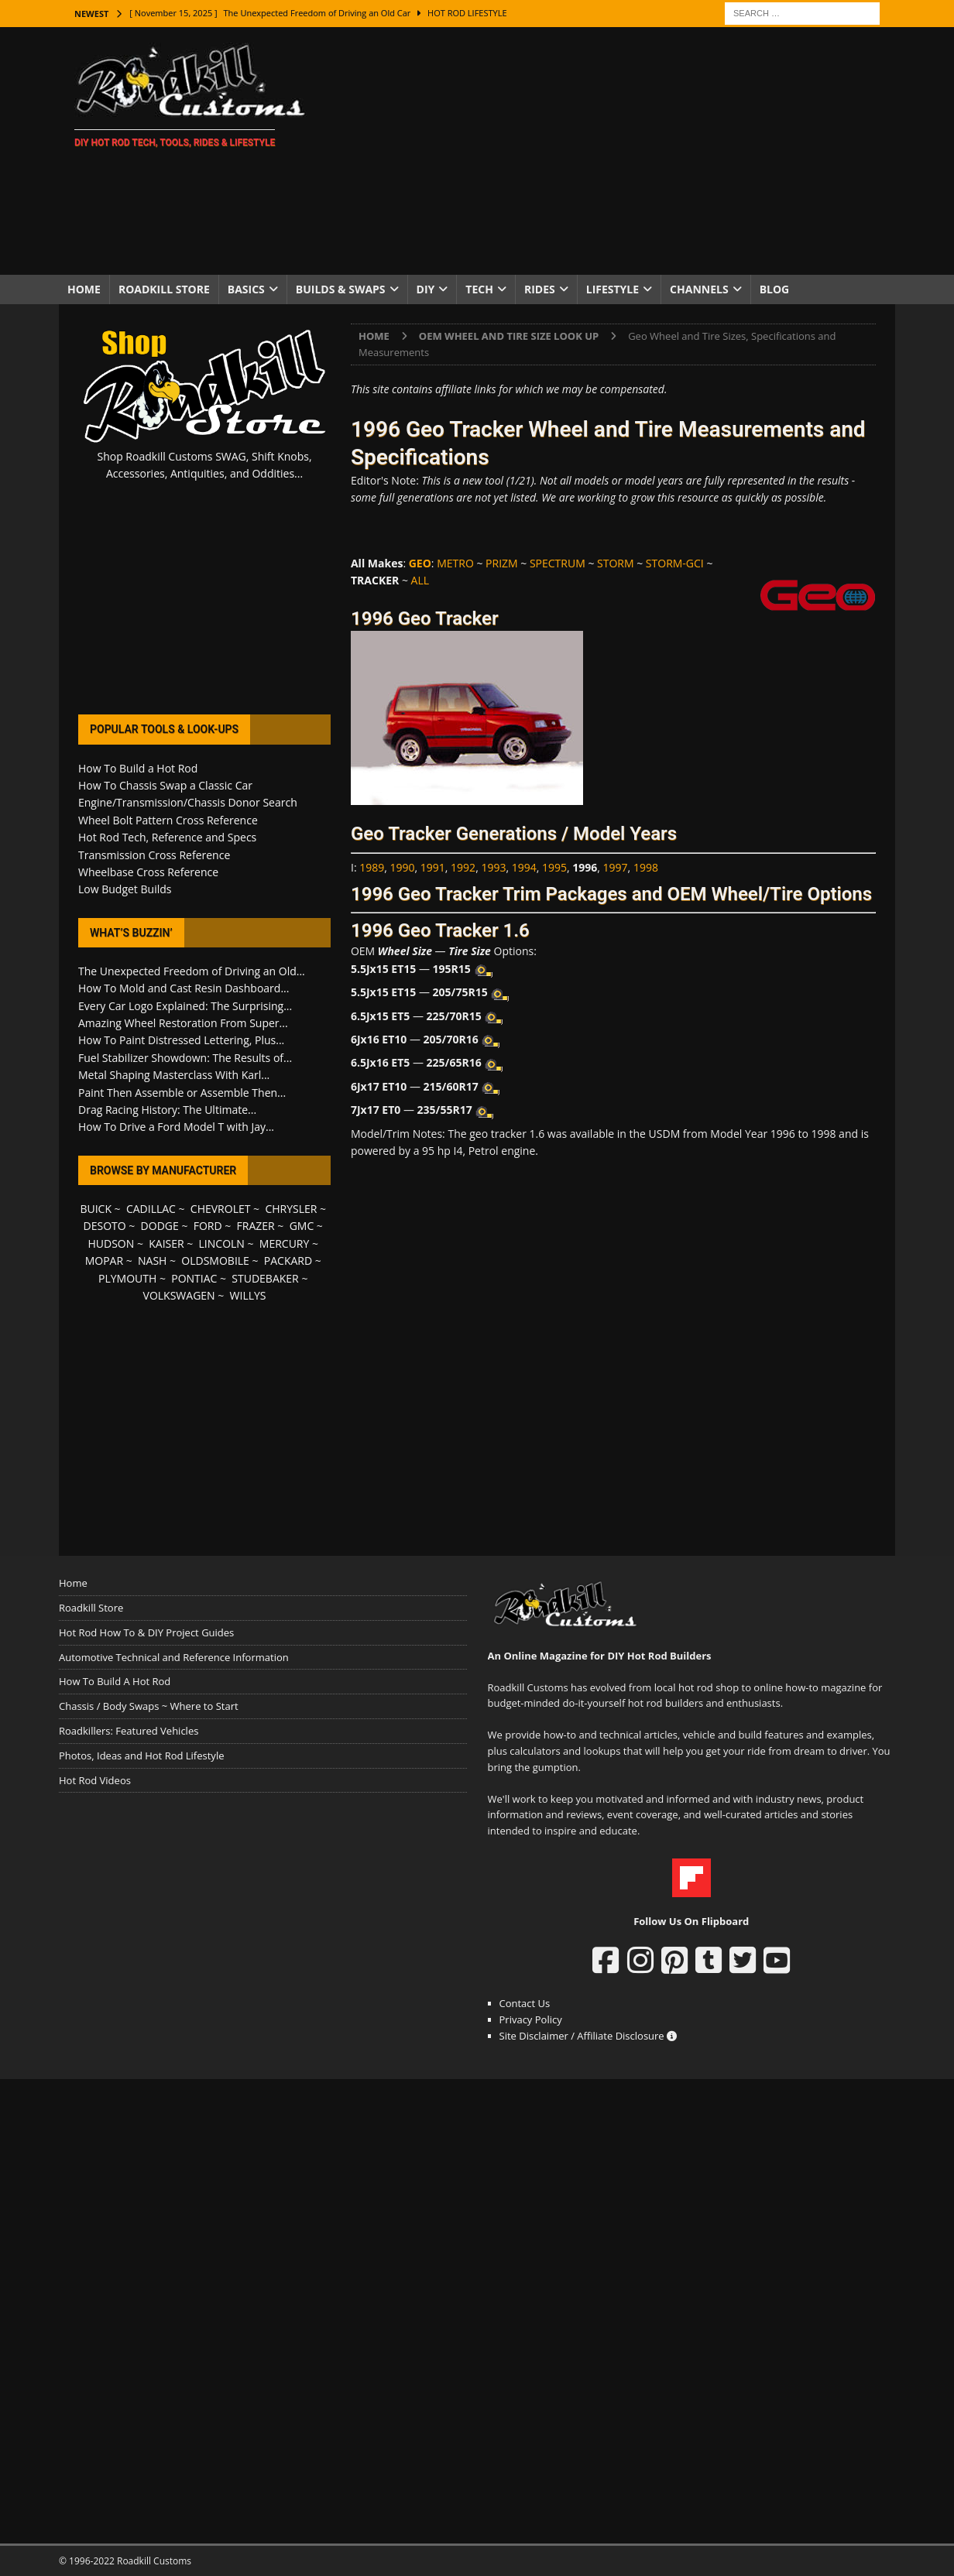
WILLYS (248, 1295)
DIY (426, 289)
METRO (455, 563)
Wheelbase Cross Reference (148, 872)
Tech (479, 289)
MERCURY (284, 1243)
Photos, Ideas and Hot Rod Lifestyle (141, 1755)
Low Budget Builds (124, 889)
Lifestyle (612, 289)
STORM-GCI (675, 563)
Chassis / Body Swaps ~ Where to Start (148, 1706)
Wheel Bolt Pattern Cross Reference (168, 820)
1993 (493, 867)
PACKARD (288, 1260)
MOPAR (104, 1260)
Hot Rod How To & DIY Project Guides (146, 1632)
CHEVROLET (220, 1208)
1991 (432, 867)
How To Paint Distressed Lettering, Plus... (181, 1040)
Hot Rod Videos (95, 1780)
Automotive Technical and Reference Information (174, 1657)
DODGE (160, 1225)
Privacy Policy (530, 2019)
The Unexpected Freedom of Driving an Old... (191, 971)
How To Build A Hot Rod (114, 1681)
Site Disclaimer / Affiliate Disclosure (588, 2036)
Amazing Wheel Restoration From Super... (183, 1023)
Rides (539, 289)
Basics (246, 289)
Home (84, 289)
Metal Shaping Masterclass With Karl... (173, 1074)
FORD (208, 1225)
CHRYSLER (291, 1208)
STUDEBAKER (265, 1278)
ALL (420, 580)
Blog (775, 289)
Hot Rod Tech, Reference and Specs (167, 837)
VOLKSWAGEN (179, 1295)
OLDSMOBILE (215, 1260)
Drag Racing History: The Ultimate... (167, 1109)
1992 (463, 867)
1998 (645, 867)
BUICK (96, 1208)
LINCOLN (222, 1243)
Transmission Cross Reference (154, 855)
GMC (302, 1225)
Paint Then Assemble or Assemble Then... (182, 1092)
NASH (152, 1260)
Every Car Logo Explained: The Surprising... (185, 1006)
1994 (524, 867)
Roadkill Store (164, 289)
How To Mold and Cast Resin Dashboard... (183, 988)
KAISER (166, 1243)
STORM (615, 563)
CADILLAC (151, 1208)
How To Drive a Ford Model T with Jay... (176, 1126)
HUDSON (111, 1243)
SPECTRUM (557, 563)
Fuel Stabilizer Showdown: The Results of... (185, 1057)
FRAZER (256, 1225)
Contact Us (525, 2003)
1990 (402, 867)
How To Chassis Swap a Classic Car (165, 785)
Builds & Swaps (341, 289)
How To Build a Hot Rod (137, 768)
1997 (615, 867)
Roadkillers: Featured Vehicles (128, 1731)
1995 (554, 867)
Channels (699, 289)
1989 (371, 867)
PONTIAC (194, 1278)
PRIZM (502, 563)
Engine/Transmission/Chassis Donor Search (187, 802)
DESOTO (105, 1225)
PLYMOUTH (127, 1278)
